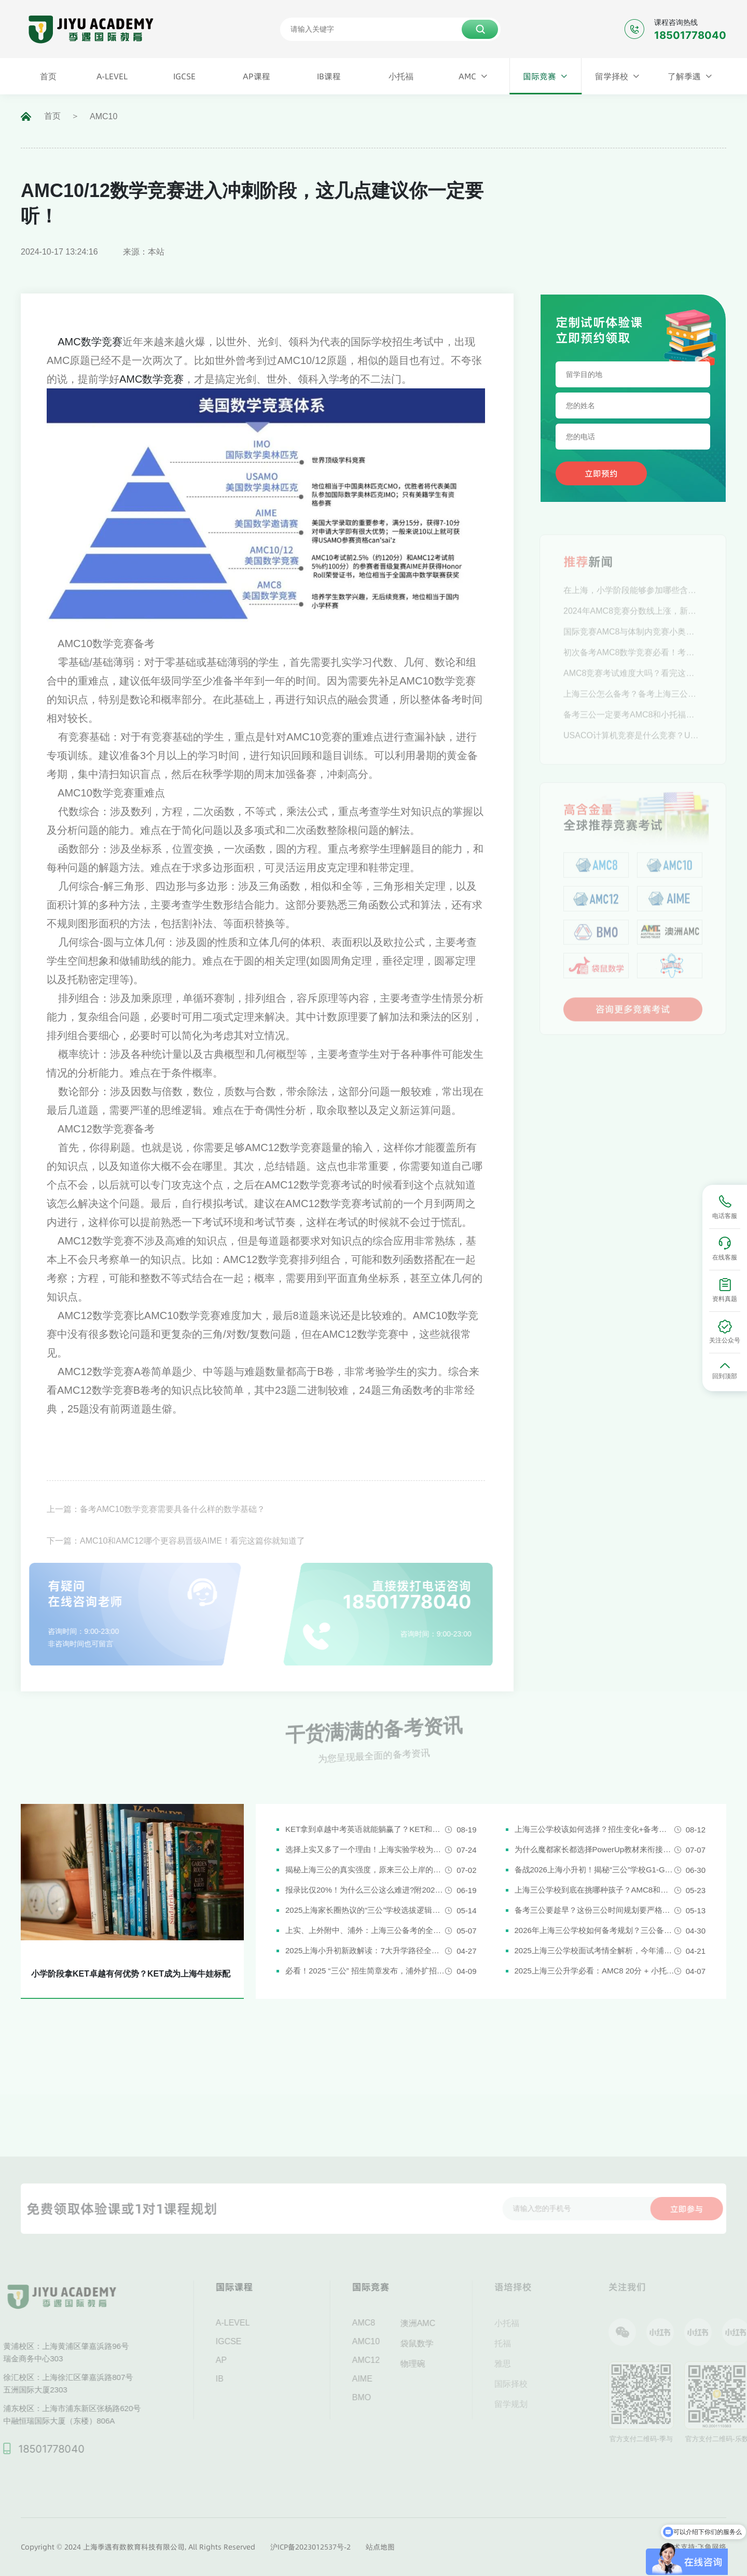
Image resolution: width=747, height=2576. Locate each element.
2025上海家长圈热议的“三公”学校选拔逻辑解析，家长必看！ (365, 1910)
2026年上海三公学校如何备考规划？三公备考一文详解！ (594, 1930)
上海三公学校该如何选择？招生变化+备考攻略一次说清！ (594, 1829)
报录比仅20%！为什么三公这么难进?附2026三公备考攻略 (365, 1889)
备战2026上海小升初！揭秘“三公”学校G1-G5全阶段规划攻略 (594, 1869)
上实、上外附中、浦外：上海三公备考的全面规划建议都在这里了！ (365, 1930)
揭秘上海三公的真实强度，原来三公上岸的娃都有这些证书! (365, 1869)
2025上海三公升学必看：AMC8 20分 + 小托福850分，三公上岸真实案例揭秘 (594, 1970)
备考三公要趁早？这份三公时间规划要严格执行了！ (594, 1910)
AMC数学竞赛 (90, 341)
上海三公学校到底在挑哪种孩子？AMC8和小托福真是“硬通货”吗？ (594, 1889)
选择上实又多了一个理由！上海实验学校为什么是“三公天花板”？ (365, 1849)
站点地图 (380, 2547)
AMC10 (103, 116)
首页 (52, 115)
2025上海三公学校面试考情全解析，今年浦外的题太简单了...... (594, 1950)
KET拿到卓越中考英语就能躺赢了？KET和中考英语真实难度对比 (365, 1829)
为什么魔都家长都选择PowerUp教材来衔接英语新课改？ (594, 1849)
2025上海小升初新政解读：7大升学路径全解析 (365, 1950)
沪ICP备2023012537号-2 (310, 2547)
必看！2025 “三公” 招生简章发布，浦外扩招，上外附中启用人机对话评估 (365, 1970)
